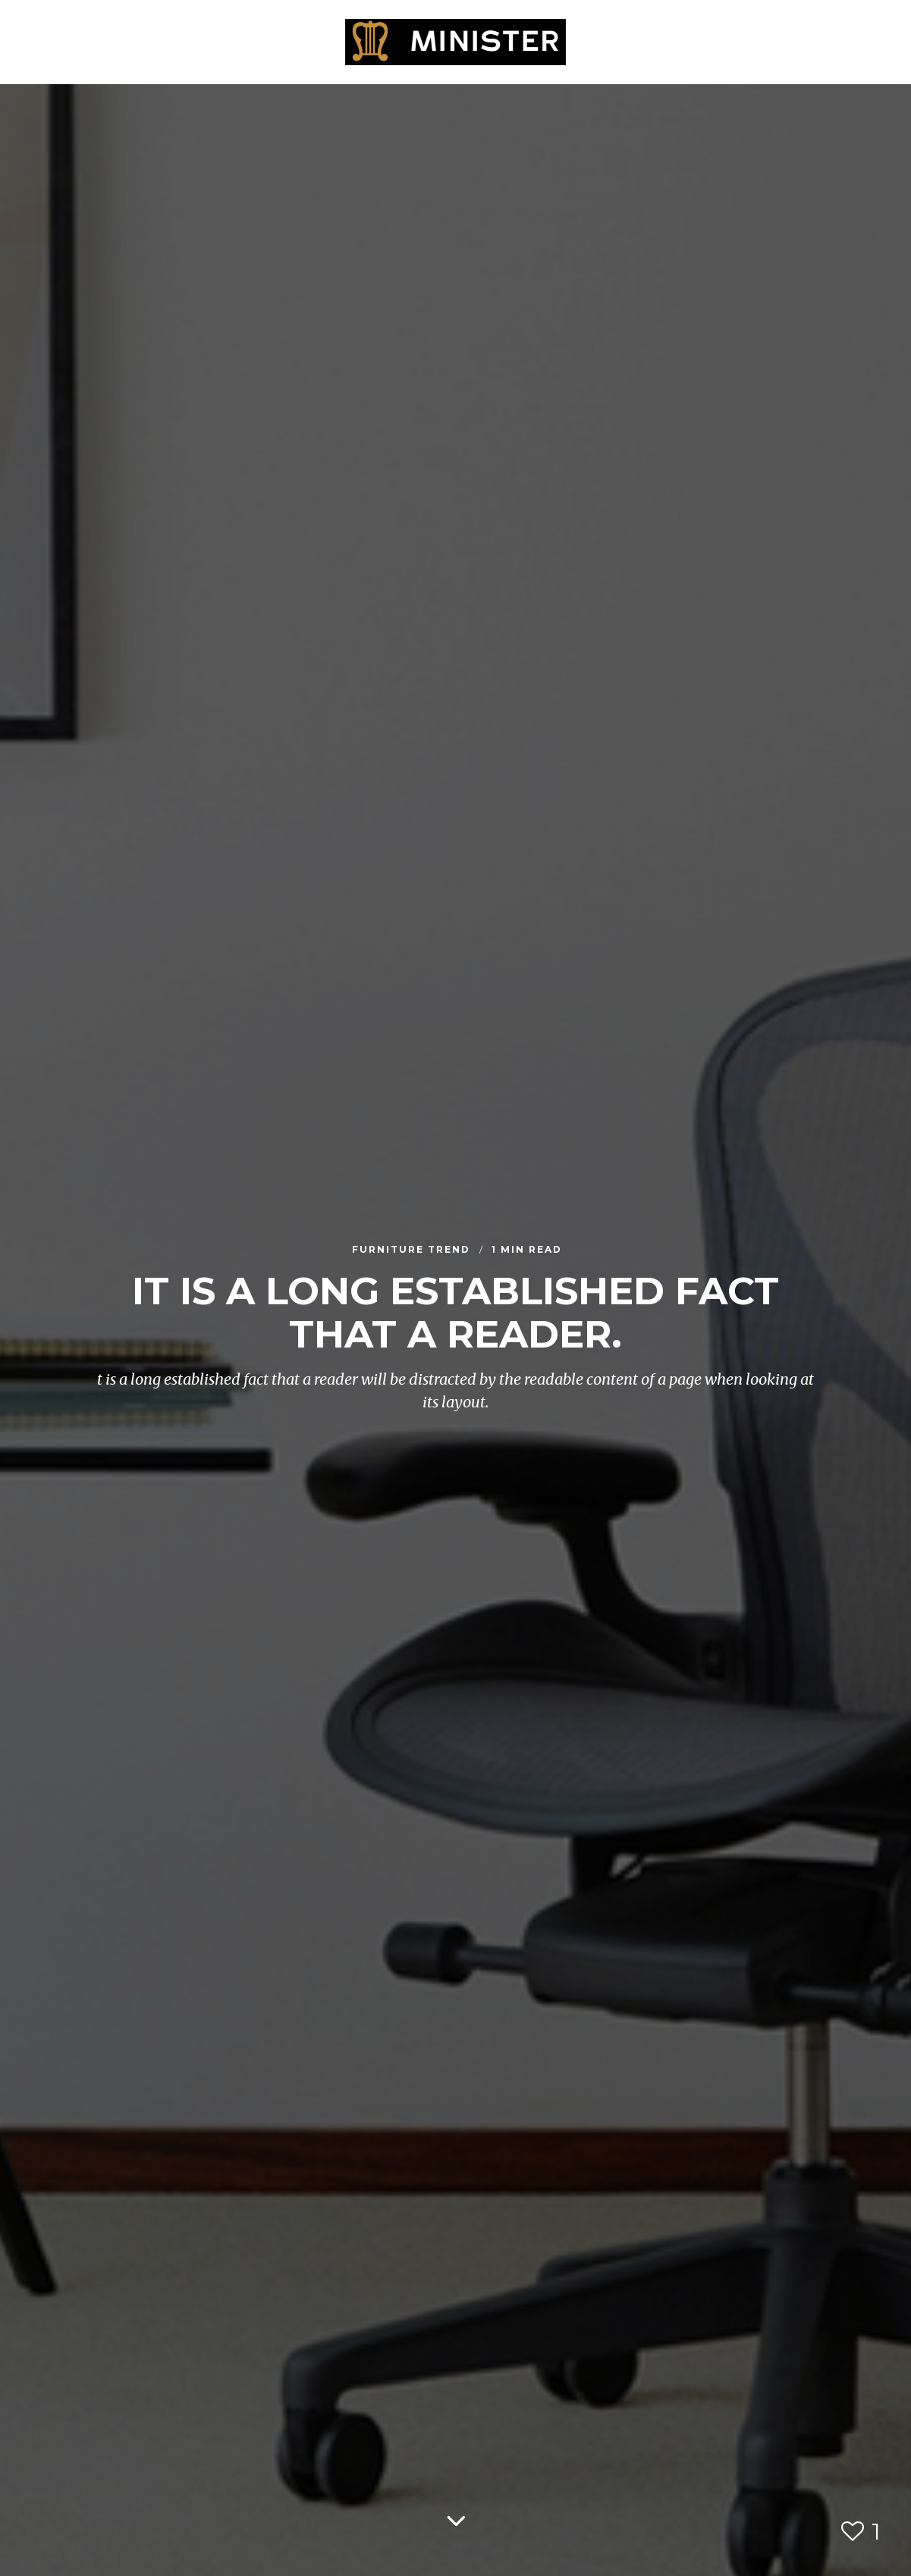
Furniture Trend (413, 1250)
